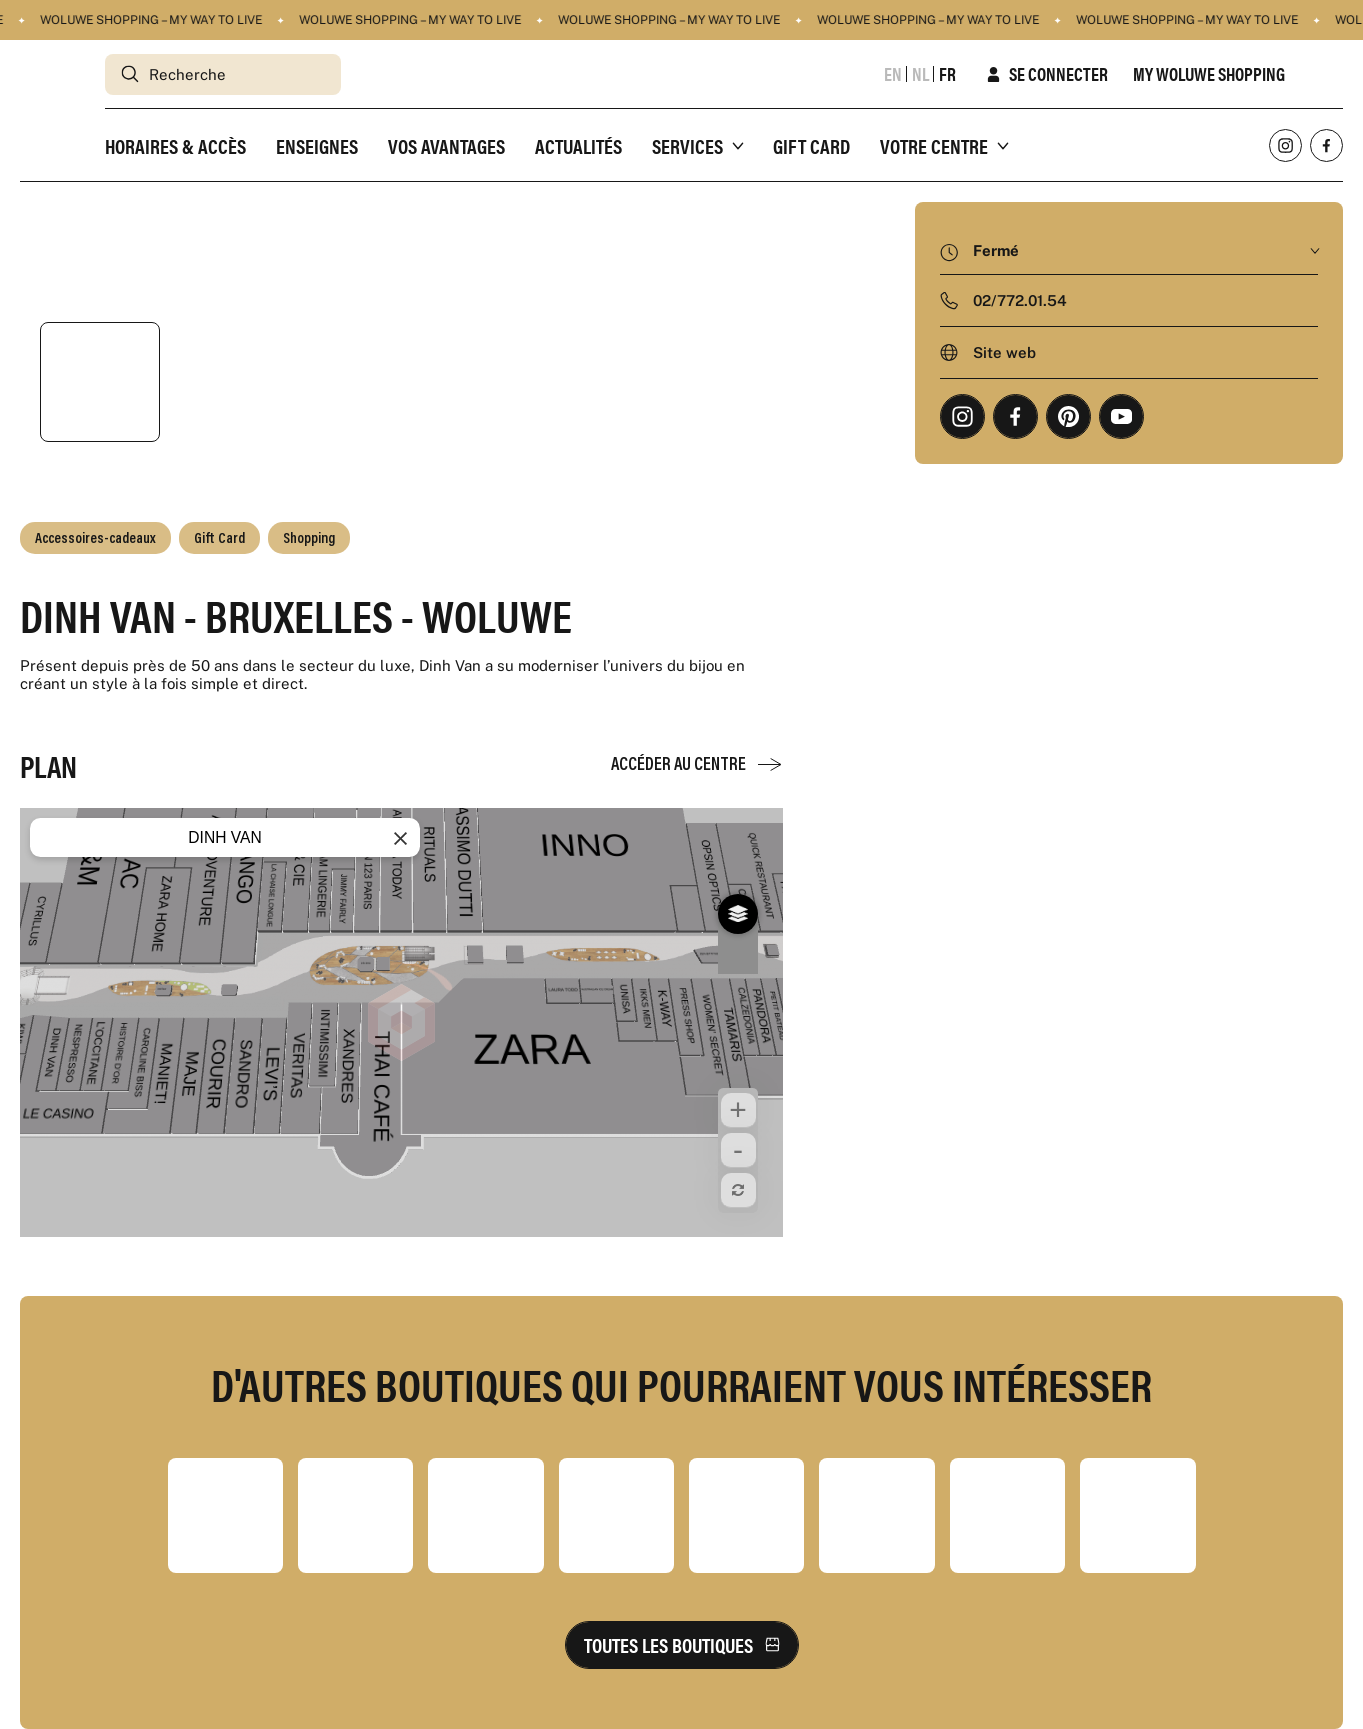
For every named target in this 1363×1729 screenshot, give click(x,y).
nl (920, 74)
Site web (1004, 352)
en (893, 74)
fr (947, 74)
